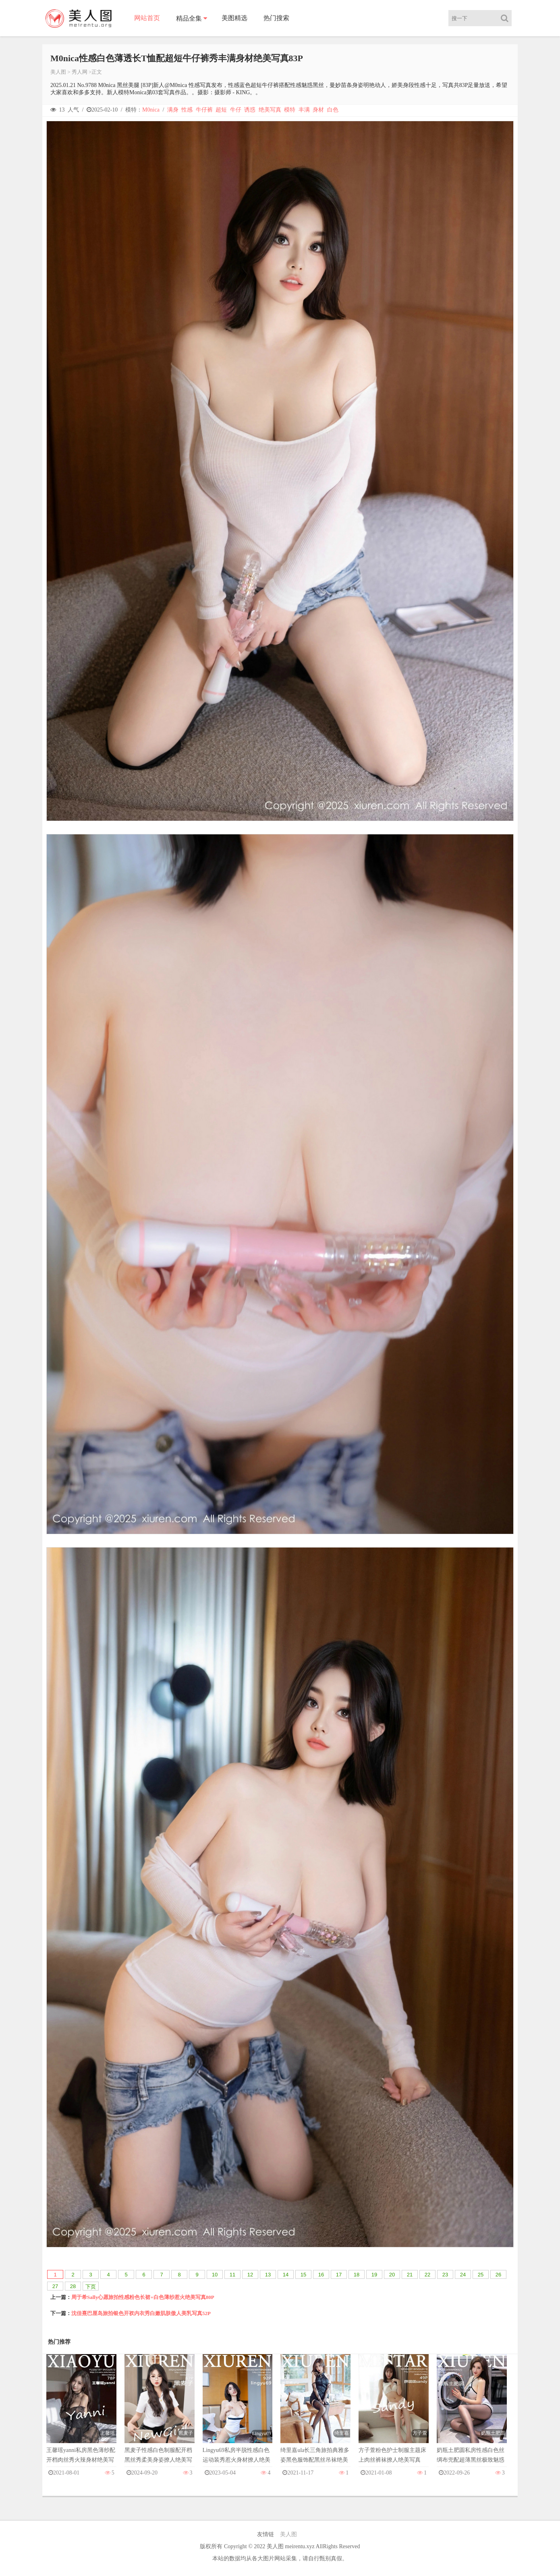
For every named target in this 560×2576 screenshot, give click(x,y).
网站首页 (147, 17)
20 (392, 2275)
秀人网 (79, 72)
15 (303, 2275)
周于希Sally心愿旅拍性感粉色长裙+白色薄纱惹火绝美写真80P (142, 2297)
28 (73, 2286)
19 (374, 2275)
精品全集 (189, 18)
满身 (172, 110)
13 (268, 2275)
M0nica (151, 110)
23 (445, 2275)
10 (215, 2275)
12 (250, 2275)
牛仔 (235, 110)
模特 (289, 110)
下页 (90, 2287)
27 (55, 2286)
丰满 (304, 110)
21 (410, 2275)
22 (427, 2275)
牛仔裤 (204, 110)
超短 (221, 110)
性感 (187, 110)
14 (285, 2275)
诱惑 (249, 110)
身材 (318, 110)
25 (480, 2275)
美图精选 (234, 17)
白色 (332, 110)
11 (232, 2275)
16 (321, 2275)
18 (356, 2275)
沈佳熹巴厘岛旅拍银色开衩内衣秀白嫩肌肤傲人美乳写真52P (141, 2313)
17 (339, 2275)
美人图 (58, 72)
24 (463, 2275)
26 (498, 2275)
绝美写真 (270, 110)
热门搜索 (276, 17)
